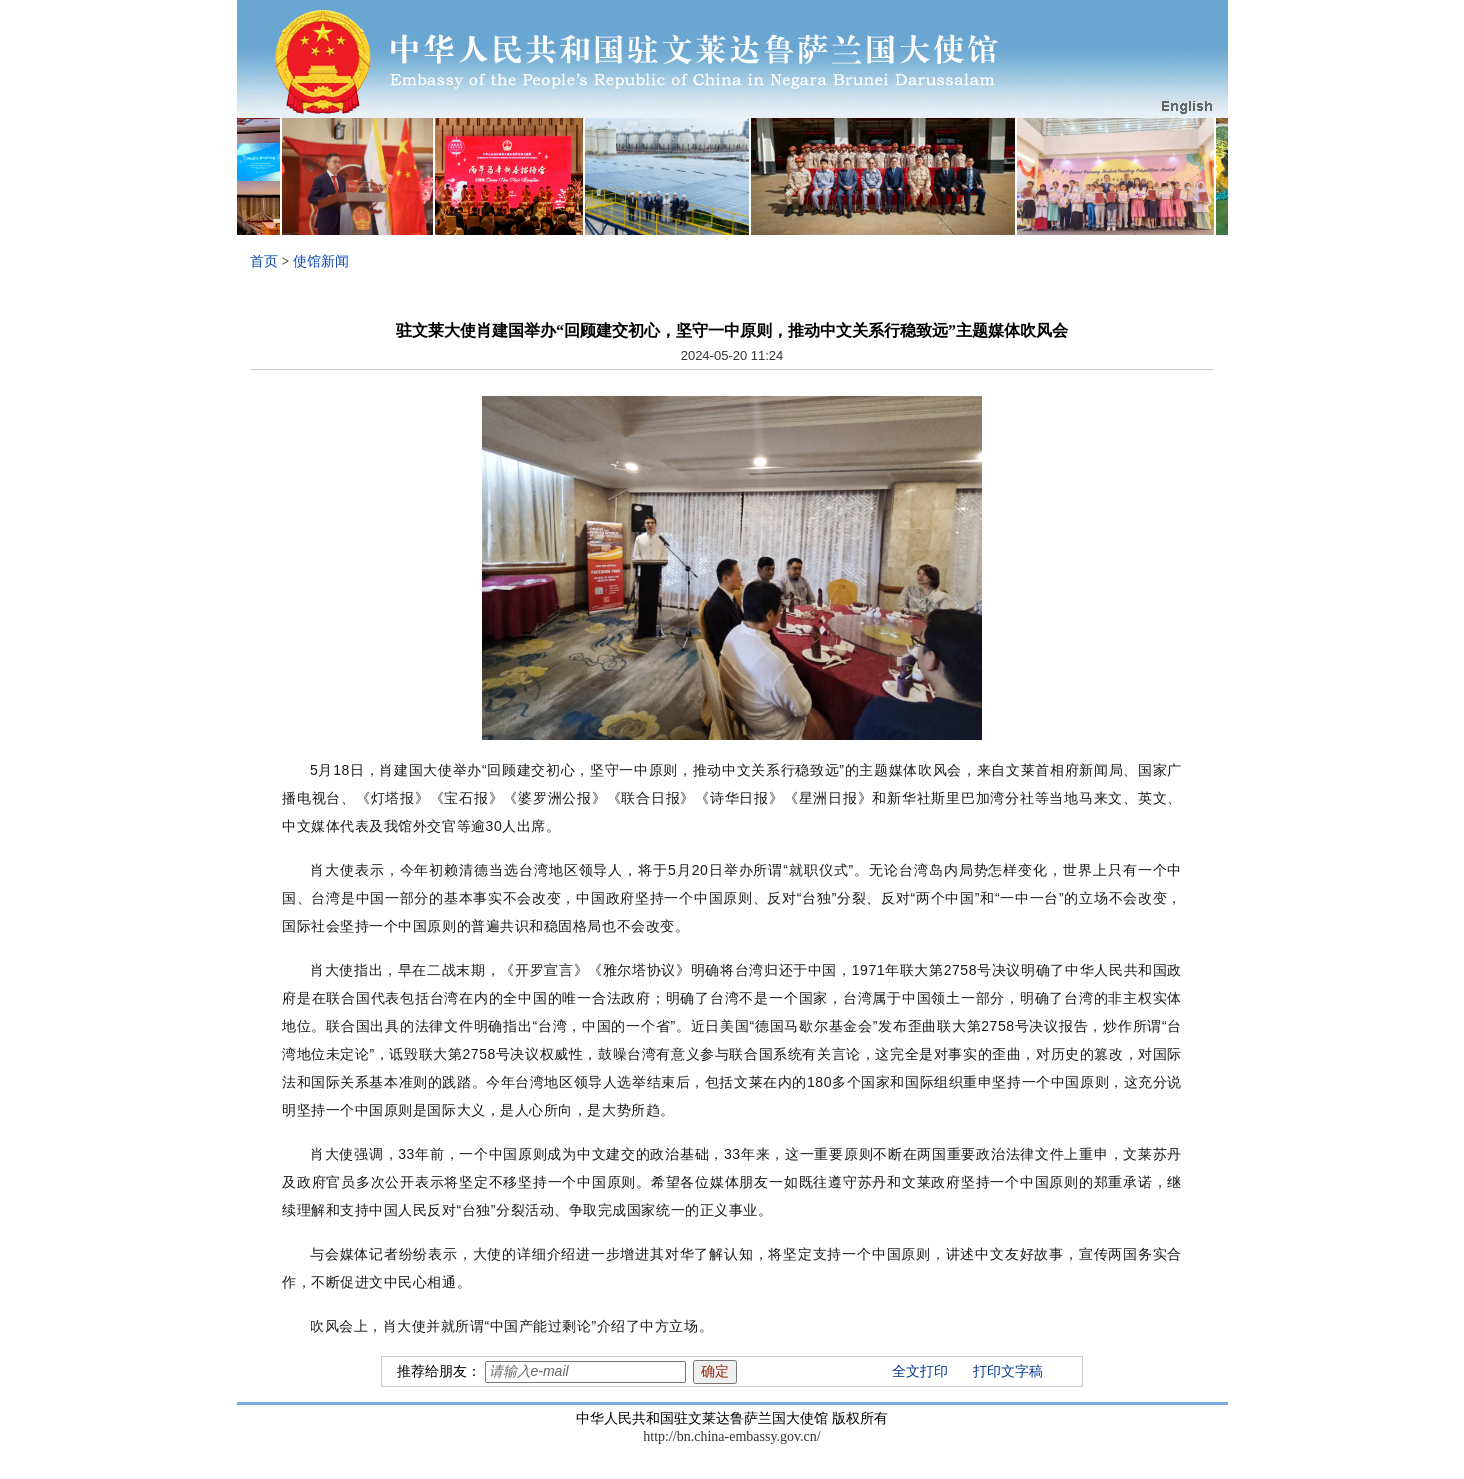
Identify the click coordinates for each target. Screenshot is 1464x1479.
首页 (264, 261)
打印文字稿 (1008, 1371)
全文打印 (920, 1371)
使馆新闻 (321, 261)
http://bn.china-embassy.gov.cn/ (731, 1436)
